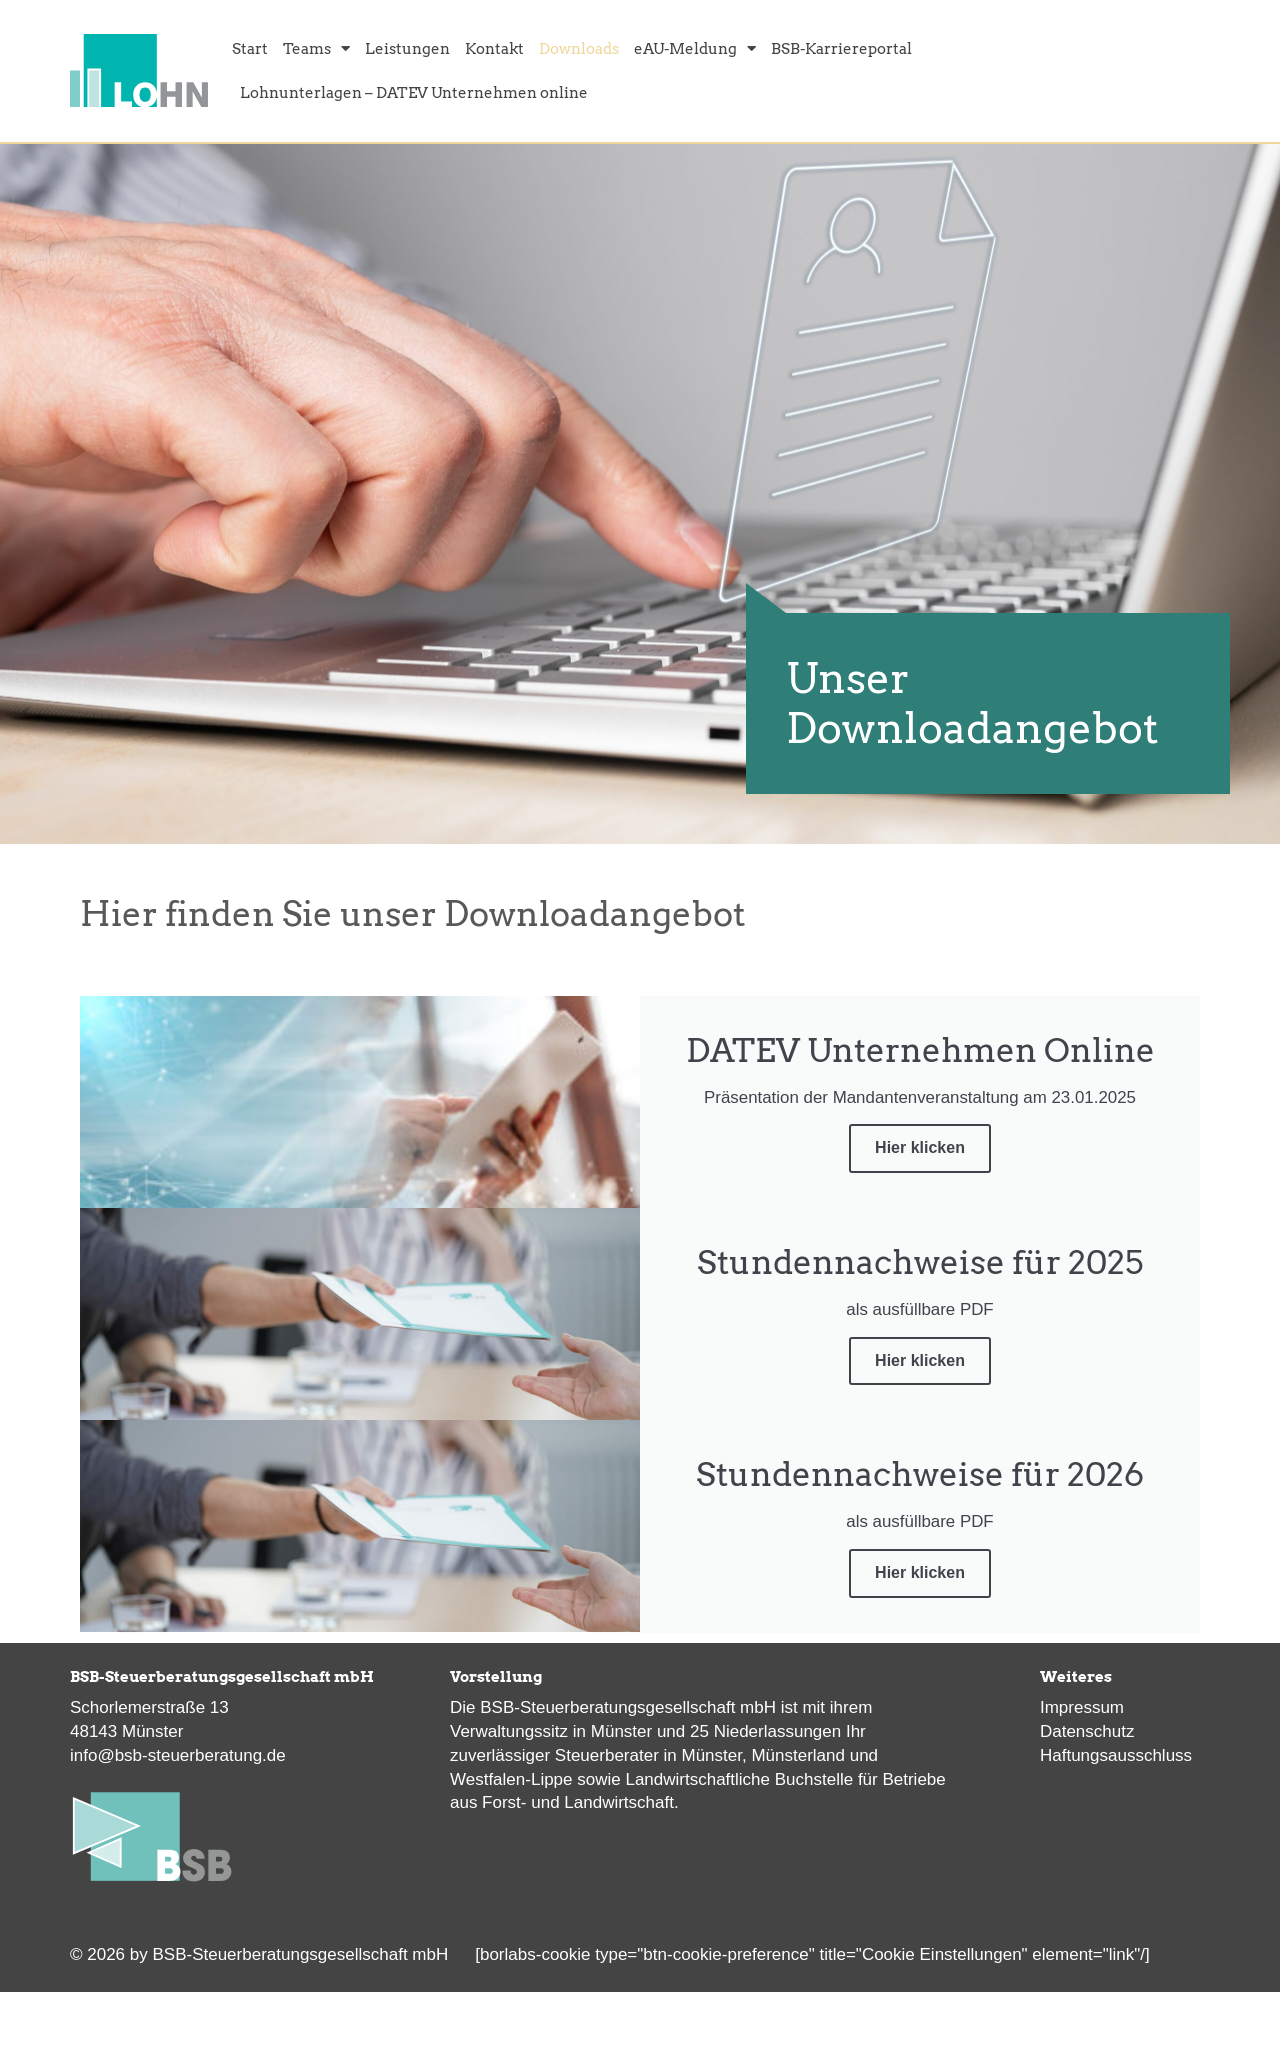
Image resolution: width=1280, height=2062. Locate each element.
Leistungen (407, 48)
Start (250, 48)
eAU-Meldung (695, 47)
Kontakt (494, 48)
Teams (316, 47)
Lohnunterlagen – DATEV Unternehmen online (414, 92)
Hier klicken (920, 1146)
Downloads (579, 48)
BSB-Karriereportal (841, 48)
